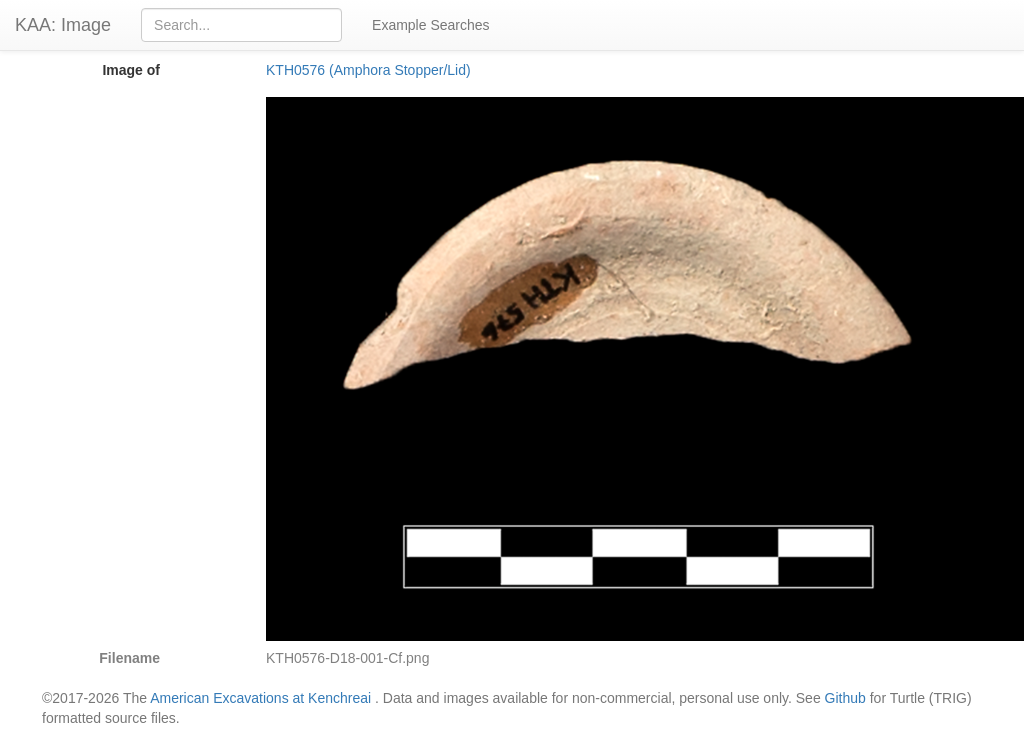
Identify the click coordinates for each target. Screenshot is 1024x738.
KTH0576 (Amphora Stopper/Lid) (368, 70)
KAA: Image (63, 25)
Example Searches (431, 25)
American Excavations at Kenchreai (260, 698)
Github (845, 698)
